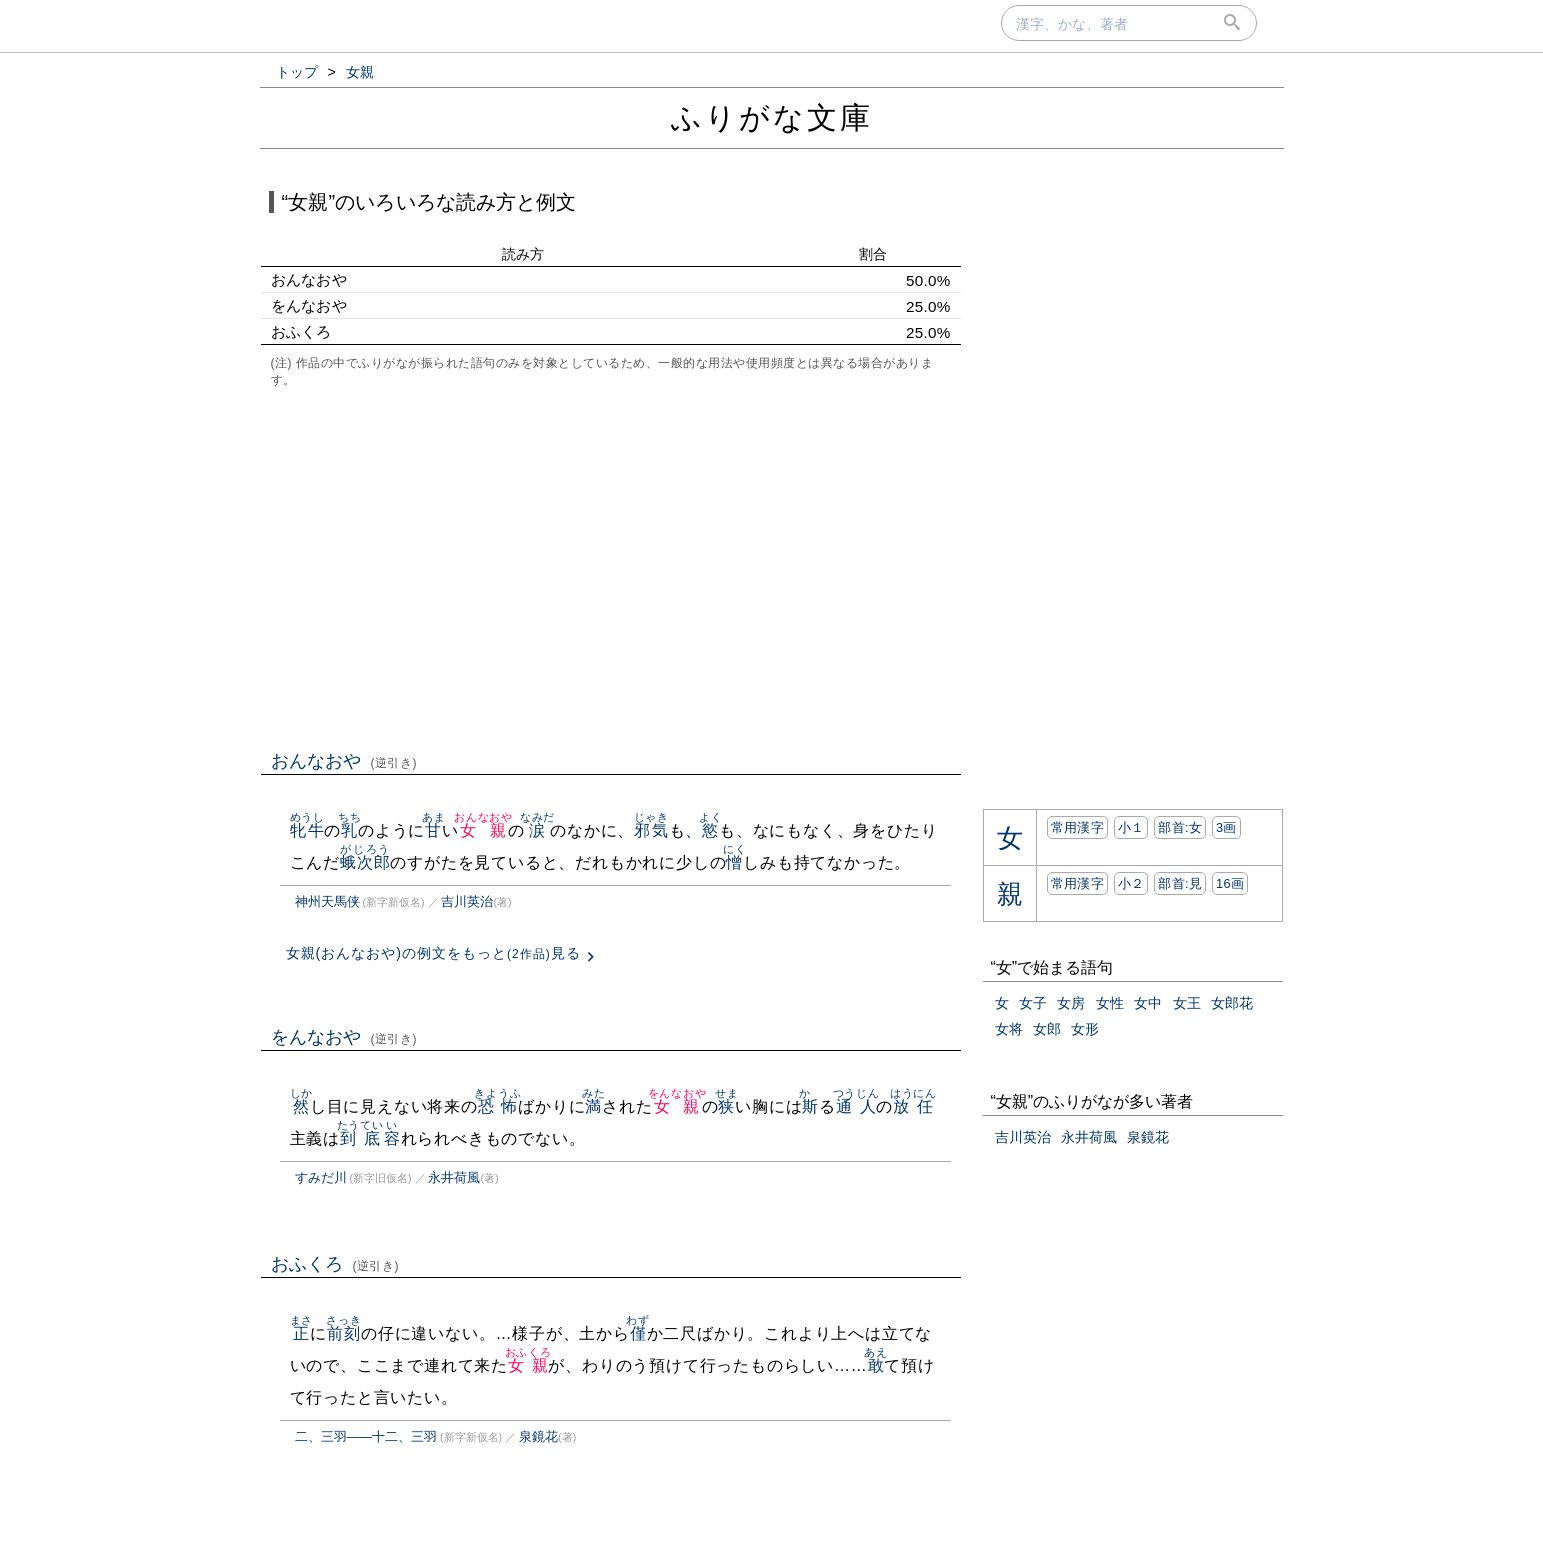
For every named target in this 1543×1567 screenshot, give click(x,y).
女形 (1085, 1029)
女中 (1148, 1003)
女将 (1009, 1029)
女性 (1110, 1003)
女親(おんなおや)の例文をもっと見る (433, 953)
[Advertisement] (611, 567)
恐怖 (497, 1106)
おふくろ (335, 1264)
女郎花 (1232, 1003)
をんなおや (344, 1037)
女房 (1071, 1003)
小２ (1131, 883)
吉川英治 (467, 901)
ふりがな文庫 (772, 117)
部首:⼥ (1180, 827)
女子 (1033, 1003)
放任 (913, 1106)
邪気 (651, 830)
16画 (1230, 883)
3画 (1226, 827)
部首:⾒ (1180, 883)
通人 (856, 1106)
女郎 (1047, 1029)
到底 (360, 1138)
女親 (483, 830)
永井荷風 (454, 1177)
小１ (1131, 827)
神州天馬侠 (327, 901)
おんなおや (344, 761)
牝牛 (307, 830)
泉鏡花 (538, 1436)
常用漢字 (1077, 827)
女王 (1187, 1003)
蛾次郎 (365, 862)
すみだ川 (321, 1177)
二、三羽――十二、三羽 (366, 1436)
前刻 (343, 1333)
